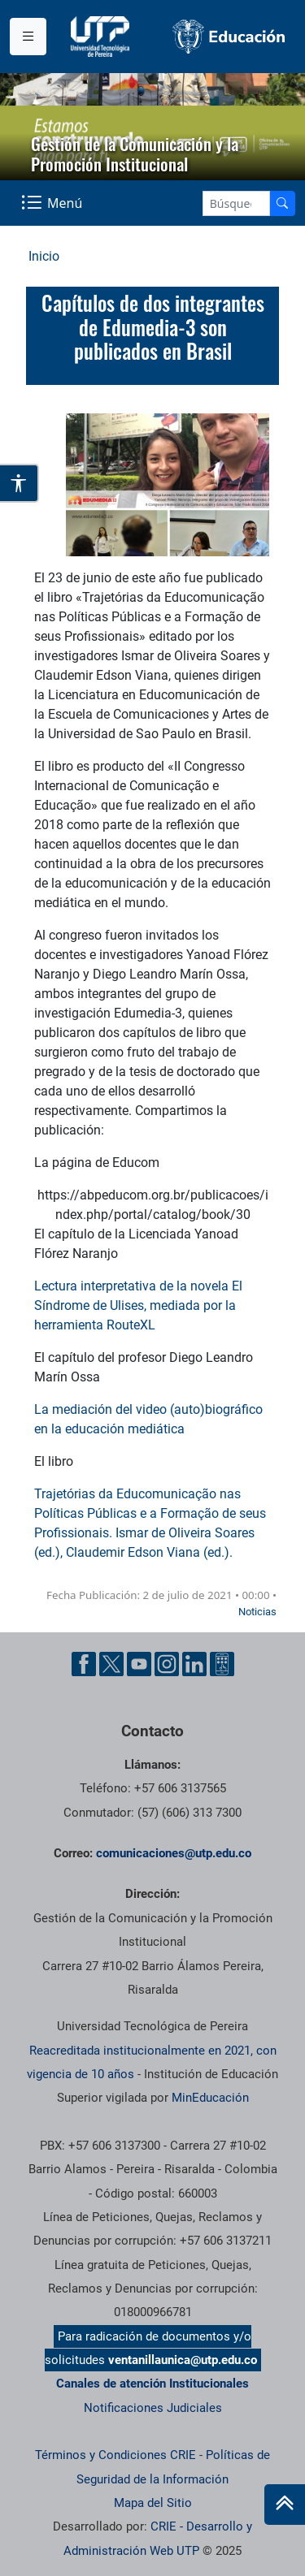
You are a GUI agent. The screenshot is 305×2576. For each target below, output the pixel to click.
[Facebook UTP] (84, 1663)
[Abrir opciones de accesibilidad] (19, 483)
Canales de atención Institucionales (152, 2383)
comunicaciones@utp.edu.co (173, 1853)
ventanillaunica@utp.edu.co (182, 2360)
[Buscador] (282, 203)
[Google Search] (236, 203)
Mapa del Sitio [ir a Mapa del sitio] (153, 2503)
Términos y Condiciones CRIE (115, 2455)
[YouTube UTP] (139, 1663)
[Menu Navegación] (53, 202)
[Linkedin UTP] (194, 1663)
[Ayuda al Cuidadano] (222, 1663)
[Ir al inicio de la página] (284, 2504)
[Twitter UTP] (111, 1663)
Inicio (43, 256)
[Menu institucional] (28, 36)
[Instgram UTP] (167, 1663)
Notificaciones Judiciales (153, 2408)
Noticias (257, 1612)
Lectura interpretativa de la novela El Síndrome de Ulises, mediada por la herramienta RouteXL (138, 1305)
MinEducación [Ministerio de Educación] (210, 2097)
